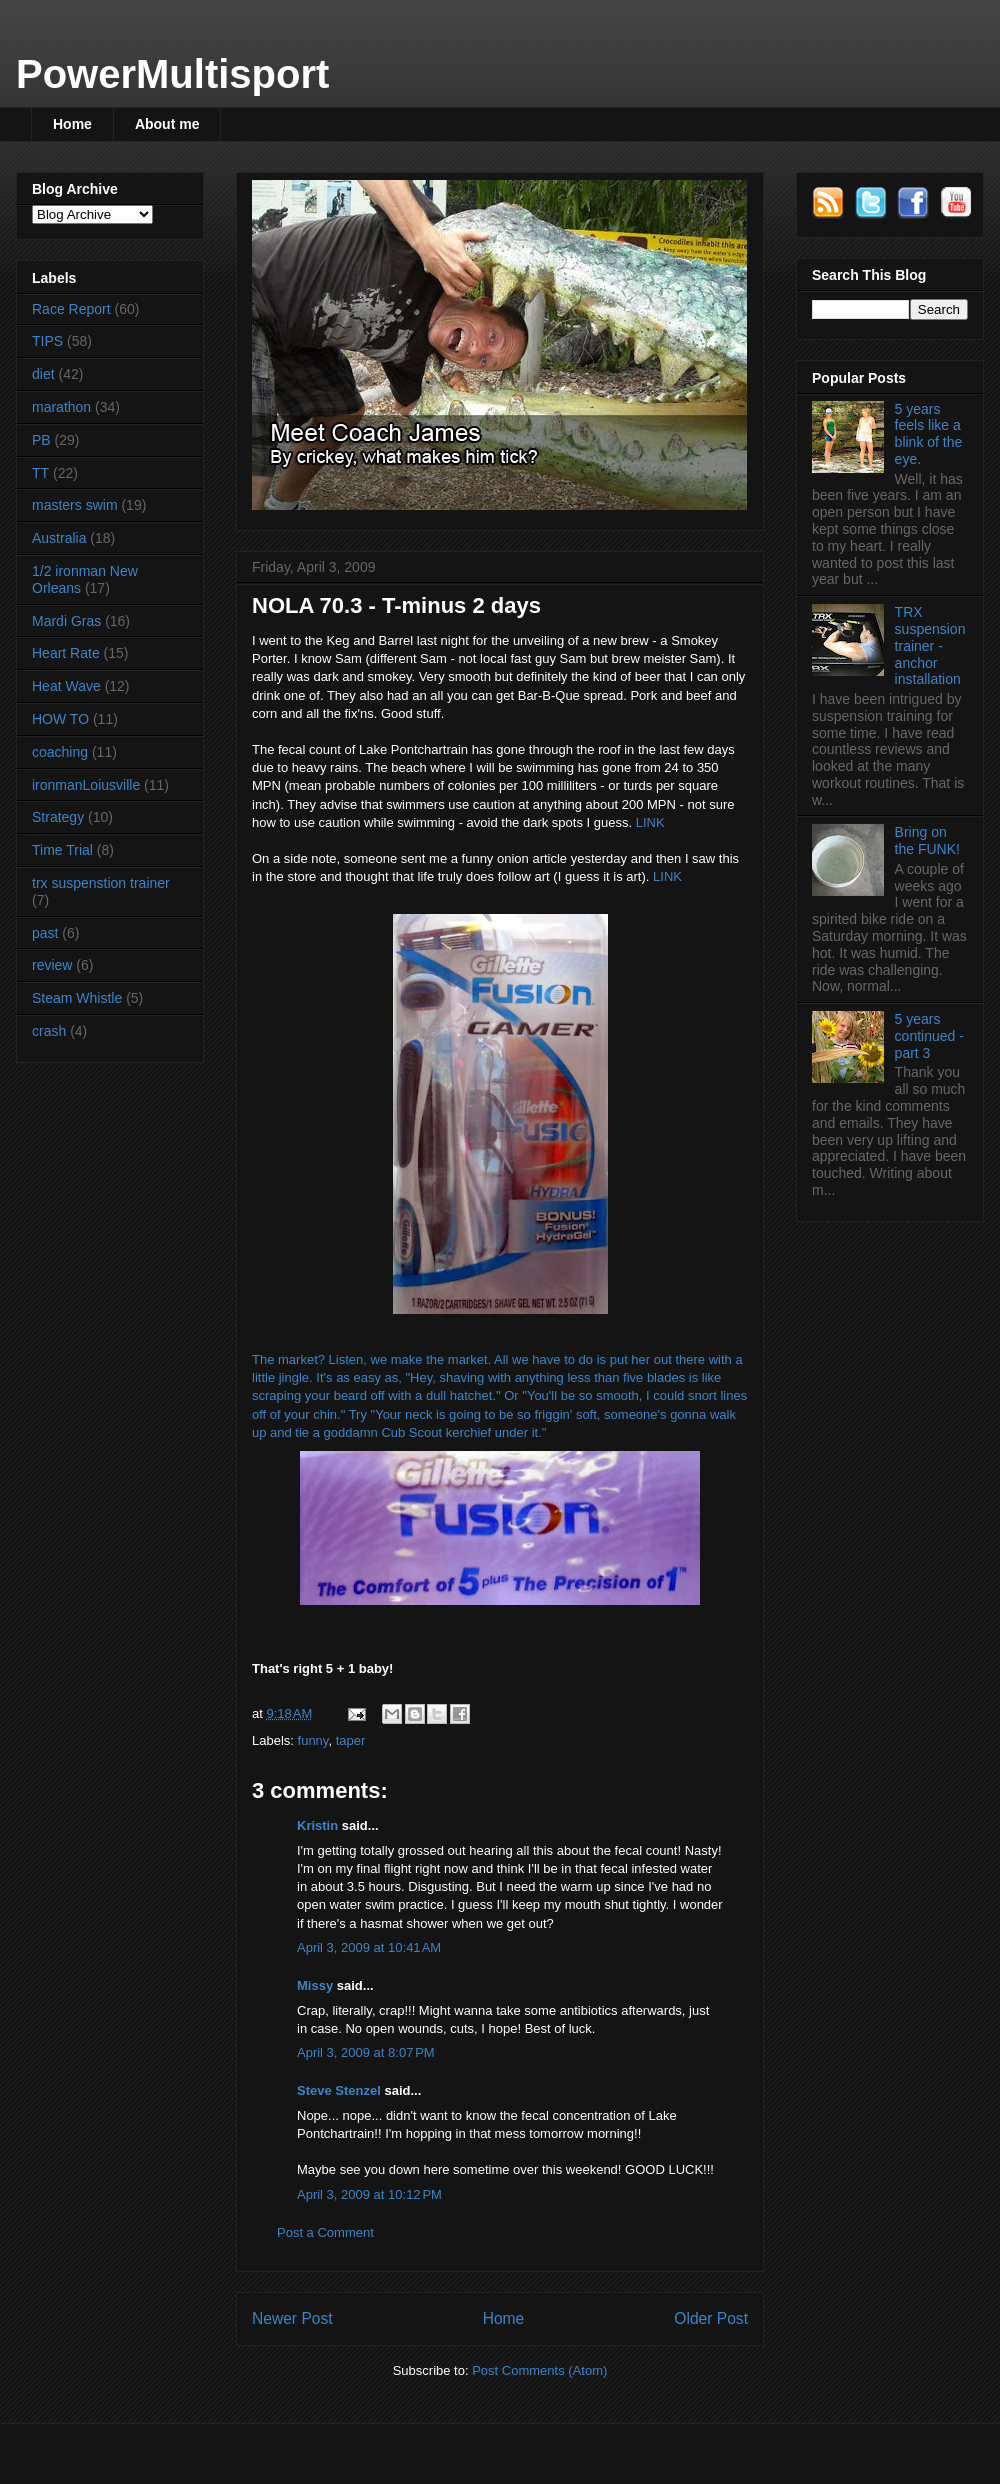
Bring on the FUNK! (927, 840)
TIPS (47, 341)
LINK (650, 822)
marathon (61, 407)
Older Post (711, 2318)
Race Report (71, 309)
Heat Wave (66, 686)
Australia (59, 538)
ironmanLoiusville (86, 785)
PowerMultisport (172, 74)
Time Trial (62, 850)
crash (49, 1031)
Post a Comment (325, 2232)
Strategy (58, 817)
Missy (315, 1985)
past (45, 933)
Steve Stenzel (339, 2090)
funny (313, 1740)
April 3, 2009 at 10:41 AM (369, 1947)
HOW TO (60, 719)
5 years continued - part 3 (929, 1036)
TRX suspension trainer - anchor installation (930, 645)
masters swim (75, 505)
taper (351, 1740)
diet (43, 374)
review (52, 965)
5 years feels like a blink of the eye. (929, 434)
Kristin (317, 1825)
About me (167, 124)
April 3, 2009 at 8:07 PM (366, 2052)
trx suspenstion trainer (101, 883)
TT (40, 473)
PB (41, 440)
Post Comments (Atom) (539, 2370)
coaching (60, 752)
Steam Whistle (77, 998)
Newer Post (292, 2318)
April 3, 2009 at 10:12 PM (369, 2194)
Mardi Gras (66, 621)
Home (72, 124)
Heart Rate (66, 653)
